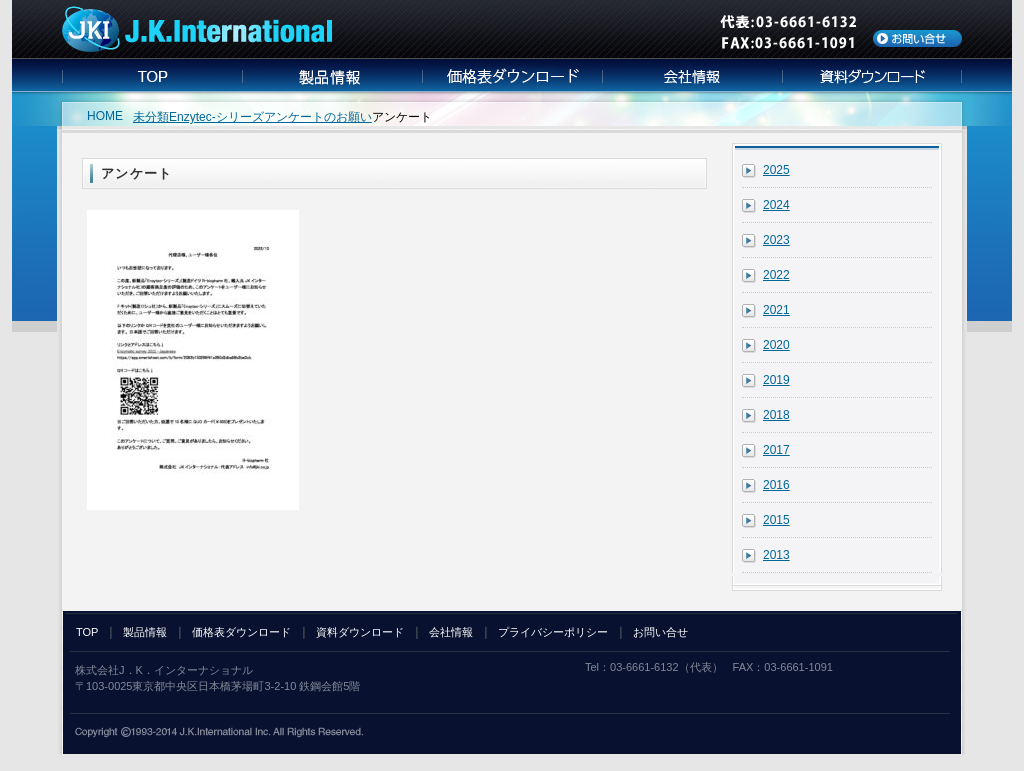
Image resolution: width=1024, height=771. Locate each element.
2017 (776, 450)
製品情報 (145, 632)
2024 (776, 205)
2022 (776, 275)
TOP (87, 632)
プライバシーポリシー (553, 632)
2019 (776, 380)
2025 (776, 170)
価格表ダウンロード (241, 632)
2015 (776, 520)
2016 (776, 485)
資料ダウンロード (360, 632)
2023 (776, 240)
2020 (776, 345)
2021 (776, 310)
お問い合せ (660, 632)
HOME (105, 116)
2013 (776, 555)
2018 (776, 415)
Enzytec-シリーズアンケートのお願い (270, 117)
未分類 (151, 117)
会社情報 (451, 632)
